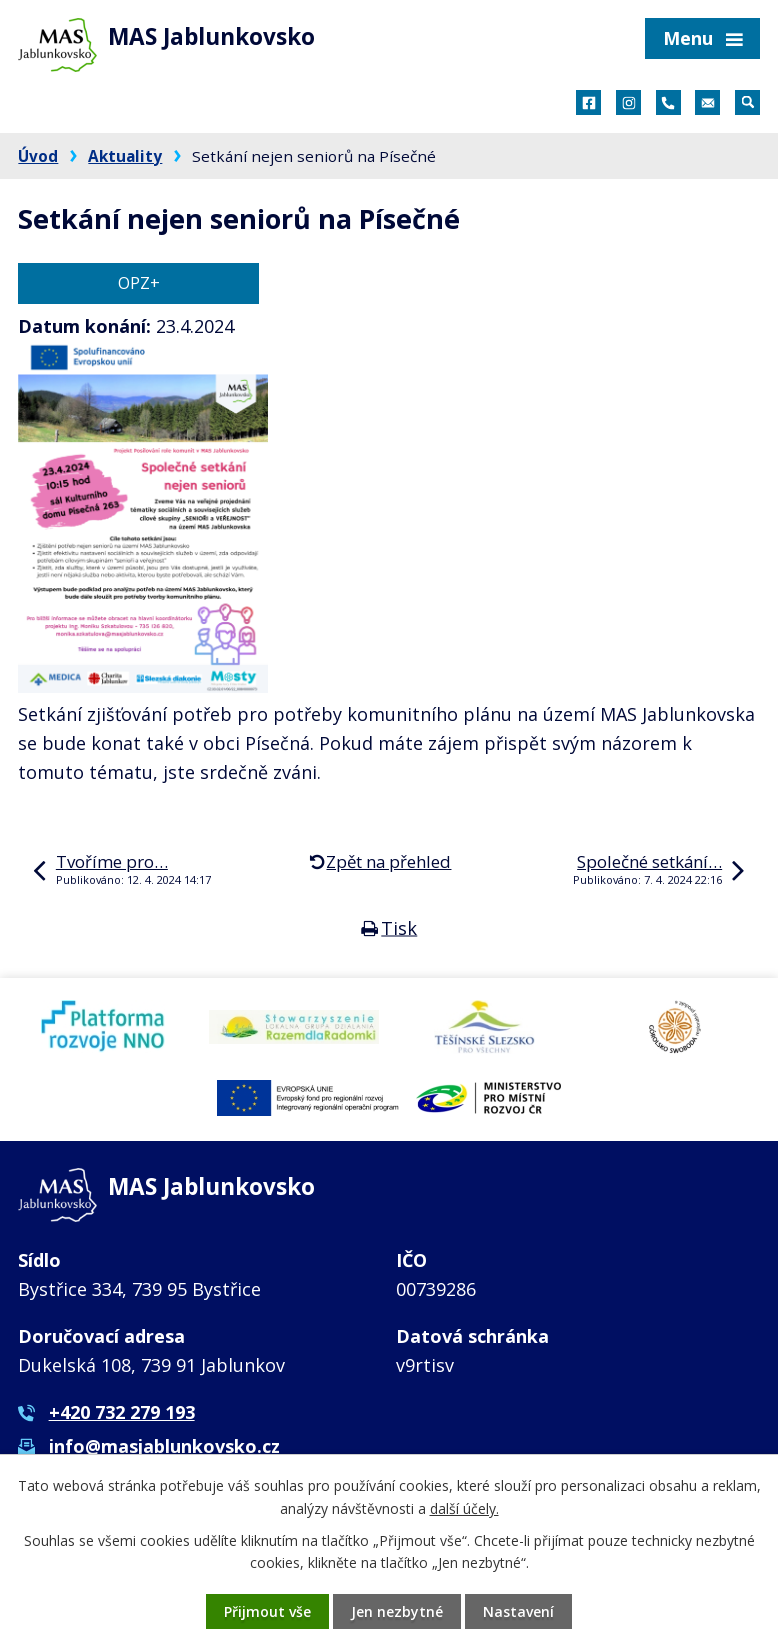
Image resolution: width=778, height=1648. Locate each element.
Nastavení (518, 1611)
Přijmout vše (267, 1611)
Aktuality (125, 156)
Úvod (38, 156)
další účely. (464, 1507)
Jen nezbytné (397, 1611)
